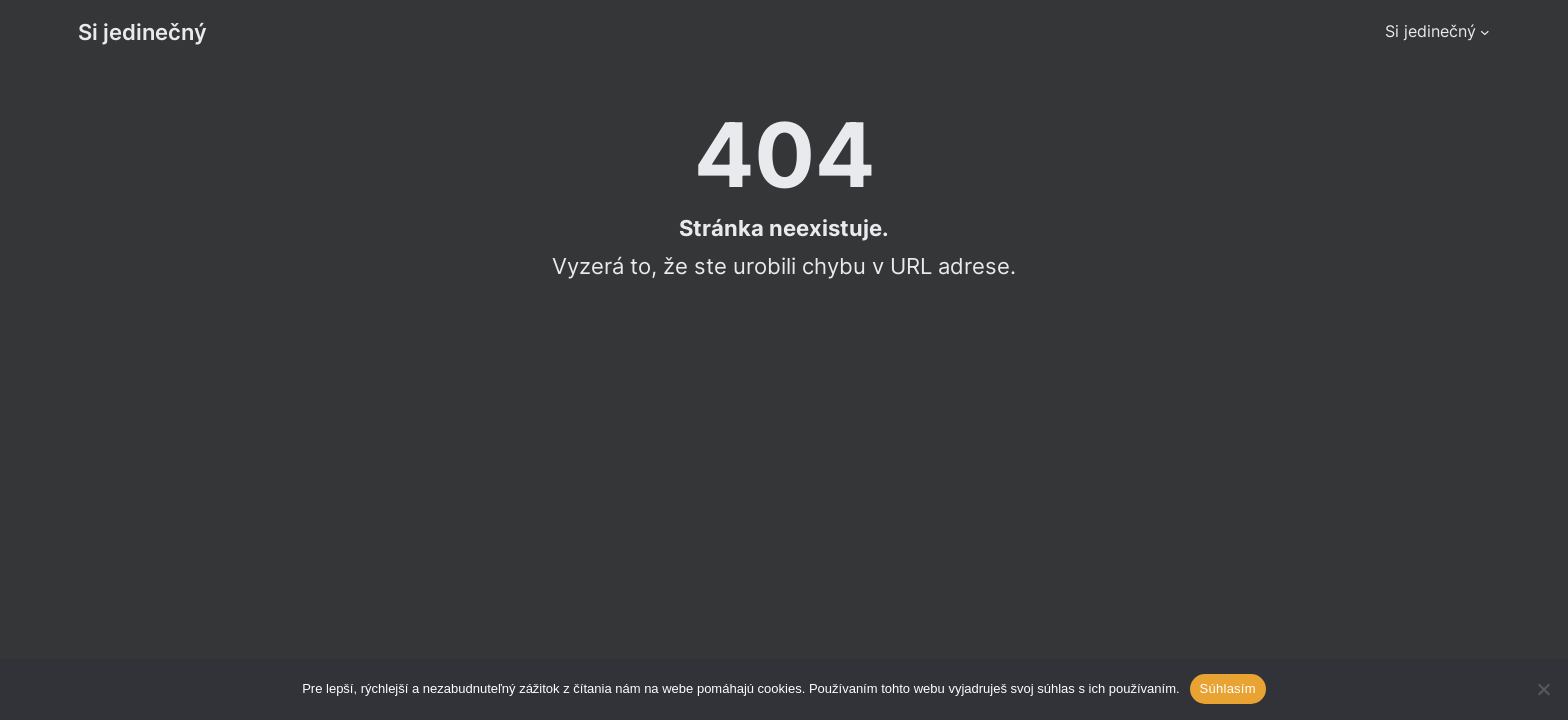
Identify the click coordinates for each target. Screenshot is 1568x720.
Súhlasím (1228, 688)
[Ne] (1543, 689)
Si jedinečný (142, 31)
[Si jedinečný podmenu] (1485, 32)
